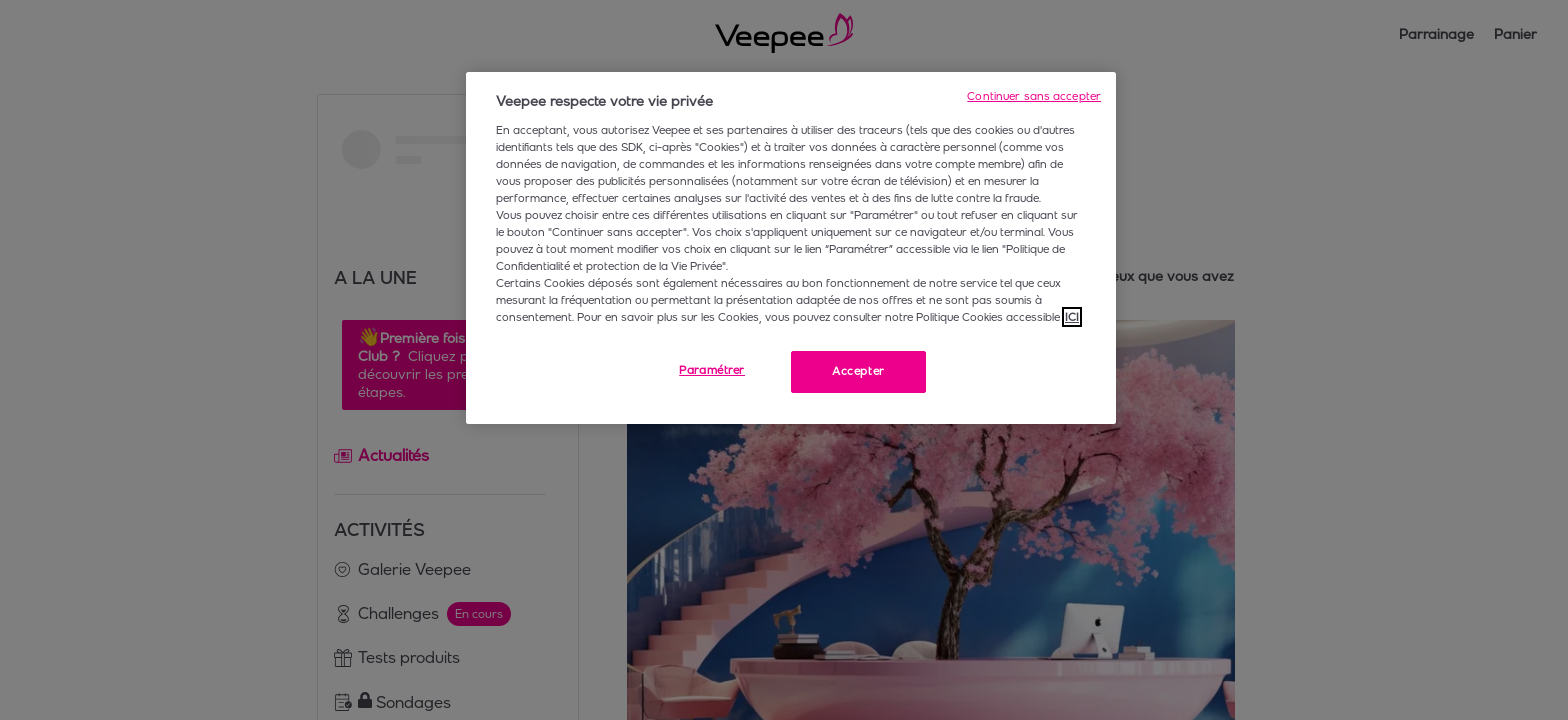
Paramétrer (712, 370)
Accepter (858, 371)
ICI (1072, 317)
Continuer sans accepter (1034, 96)
